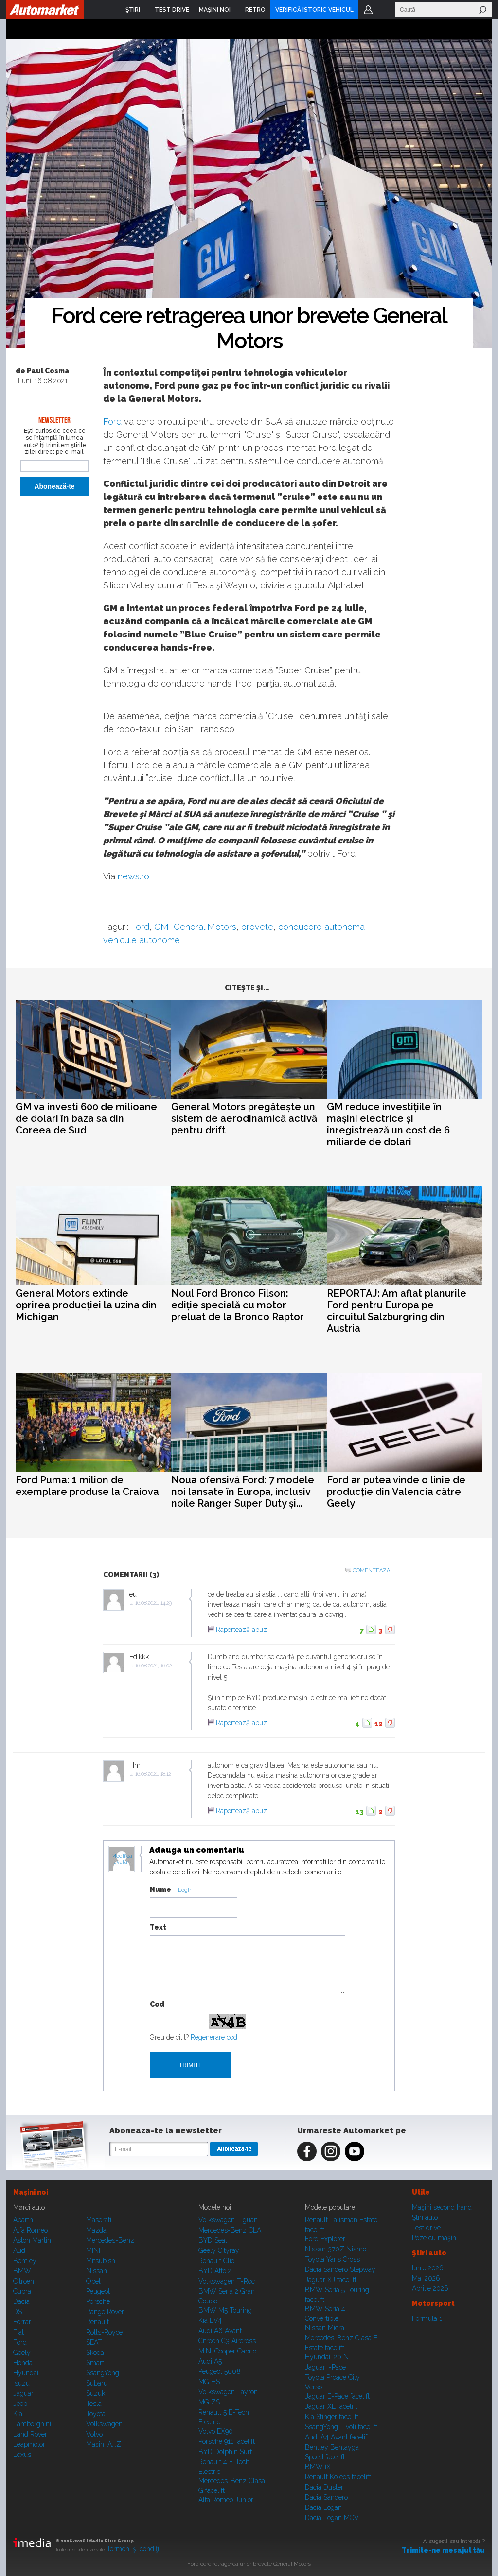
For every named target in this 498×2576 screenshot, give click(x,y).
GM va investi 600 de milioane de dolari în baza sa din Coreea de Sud (86, 1118)
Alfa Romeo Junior (225, 2500)
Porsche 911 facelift (226, 2441)
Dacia (21, 2301)
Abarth (23, 2220)
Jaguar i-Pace (325, 2367)
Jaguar (23, 2393)
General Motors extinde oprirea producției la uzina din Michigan (86, 1305)
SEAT (94, 2342)
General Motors (205, 927)
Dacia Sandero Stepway (340, 2269)
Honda (23, 2363)
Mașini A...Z (103, 2444)
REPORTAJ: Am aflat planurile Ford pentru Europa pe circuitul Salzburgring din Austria (396, 1311)
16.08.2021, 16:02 (153, 1666)
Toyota (96, 2414)
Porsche (98, 2301)
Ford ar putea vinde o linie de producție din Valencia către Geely (396, 1491)
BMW (22, 2271)
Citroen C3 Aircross (227, 2341)
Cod (157, 2004)
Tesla (94, 2403)
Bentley (24, 2261)
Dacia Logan (323, 2507)
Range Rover (105, 2312)
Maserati (98, 2220)
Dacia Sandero (326, 2497)
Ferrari (23, 2322)
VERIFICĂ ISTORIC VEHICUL (314, 9)
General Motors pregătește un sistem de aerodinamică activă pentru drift (244, 1118)
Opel (93, 2281)
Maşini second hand (442, 2207)
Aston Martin (32, 2240)
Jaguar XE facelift (331, 2406)
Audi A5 (210, 2361)
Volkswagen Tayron (228, 2392)
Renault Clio (216, 2261)
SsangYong (102, 2373)
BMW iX (318, 2467)
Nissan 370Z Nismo (335, 2249)
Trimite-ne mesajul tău (443, 2550)
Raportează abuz (241, 1629)
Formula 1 (427, 2318)
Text (158, 1927)
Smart (95, 2363)
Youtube (354, 2151)
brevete (257, 927)
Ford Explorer (325, 2239)
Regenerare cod (214, 2037)
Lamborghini (32, 2424)
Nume (160, 1889)
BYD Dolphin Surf (225, 2452)
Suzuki (96, 2393)
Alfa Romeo (30, 2230)
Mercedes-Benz (110, 2240)
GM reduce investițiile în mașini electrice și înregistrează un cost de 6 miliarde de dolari (388, 1124)
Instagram (330, 2151)
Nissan (96, 2271)
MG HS (209, 2382)
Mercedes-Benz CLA (229, 2230)
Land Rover (30, 2434)
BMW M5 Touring (225, 2310)
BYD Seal (212, 2240)
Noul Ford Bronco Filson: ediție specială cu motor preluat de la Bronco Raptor (237, 1305)
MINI (93, 2250)
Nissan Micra (324, 2328)
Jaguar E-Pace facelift (337, 2396)
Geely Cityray (218, 2250)
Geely (22, 2352)
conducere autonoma (321, 927)
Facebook (307, 2151)
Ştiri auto (425, 2217)
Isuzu (21, 2383)
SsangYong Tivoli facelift (341, 2427)
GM (161, 927)
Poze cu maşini (435, 2238)
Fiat (18, 2332)
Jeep (20, 2403)
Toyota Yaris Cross (332, 2259)
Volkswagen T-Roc (226, 2281)
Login (368, 9)
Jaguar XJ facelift (330, 2280)
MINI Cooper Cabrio (227, 2351)
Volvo (94, 2434)
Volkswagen (104, 2424)
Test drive (426, 2228)
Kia (17, 2414)
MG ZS (209, 2402)
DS (17, 2312)
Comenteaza (371, 1570)
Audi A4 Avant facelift (337, 2437)
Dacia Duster (324, 2487)
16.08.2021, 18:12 (153, 1774)
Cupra (22, 2291)
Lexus (22, 2454)
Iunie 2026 (428, 2268)
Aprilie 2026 (430, 2288)
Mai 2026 (426, 2278)
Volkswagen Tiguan (228, 2220)
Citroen (23, 2281)
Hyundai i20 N (327, 2357)
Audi (20, 2250)
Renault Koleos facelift (338, 2477)
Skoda (95, 2352)
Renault (97, 2322)
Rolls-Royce (104, 2332)
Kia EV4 (210, 2320)
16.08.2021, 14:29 (153, 1603)
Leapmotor (29, 2444)
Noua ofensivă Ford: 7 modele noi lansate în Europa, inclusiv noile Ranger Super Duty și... (242, 1491)
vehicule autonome (141, 940)
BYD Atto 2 (214, 2271)
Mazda (96, 2230)
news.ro (133, 876)
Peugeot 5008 (219, 2371)
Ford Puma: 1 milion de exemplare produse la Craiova (87, 1485)
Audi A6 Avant (220, 2331)
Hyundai (25, 2373)
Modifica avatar (121, 1859)
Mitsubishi (101, 2261)
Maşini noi (30, 2192)
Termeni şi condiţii (133, 2549)
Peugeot (98, 2291)
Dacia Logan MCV (332, 2518)
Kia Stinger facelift (331, 2417)
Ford (112, 421)
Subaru (96, 2383)
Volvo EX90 (215, 2431)
